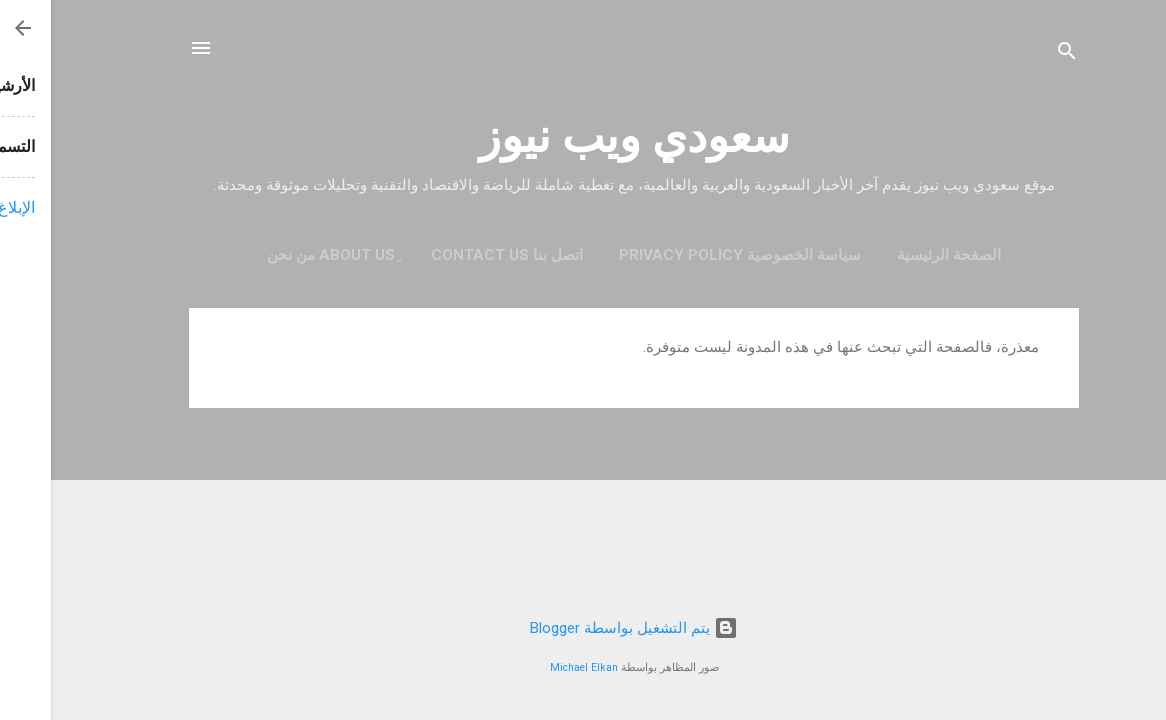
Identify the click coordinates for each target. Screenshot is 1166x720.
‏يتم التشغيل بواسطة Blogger (583, 628)
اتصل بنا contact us (456, 255)
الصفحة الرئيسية (898, 255)
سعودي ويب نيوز (583, 136)
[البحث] (1016, 54)
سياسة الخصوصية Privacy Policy (689, 255)
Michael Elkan (533, 667)
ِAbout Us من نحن (280, 255)
